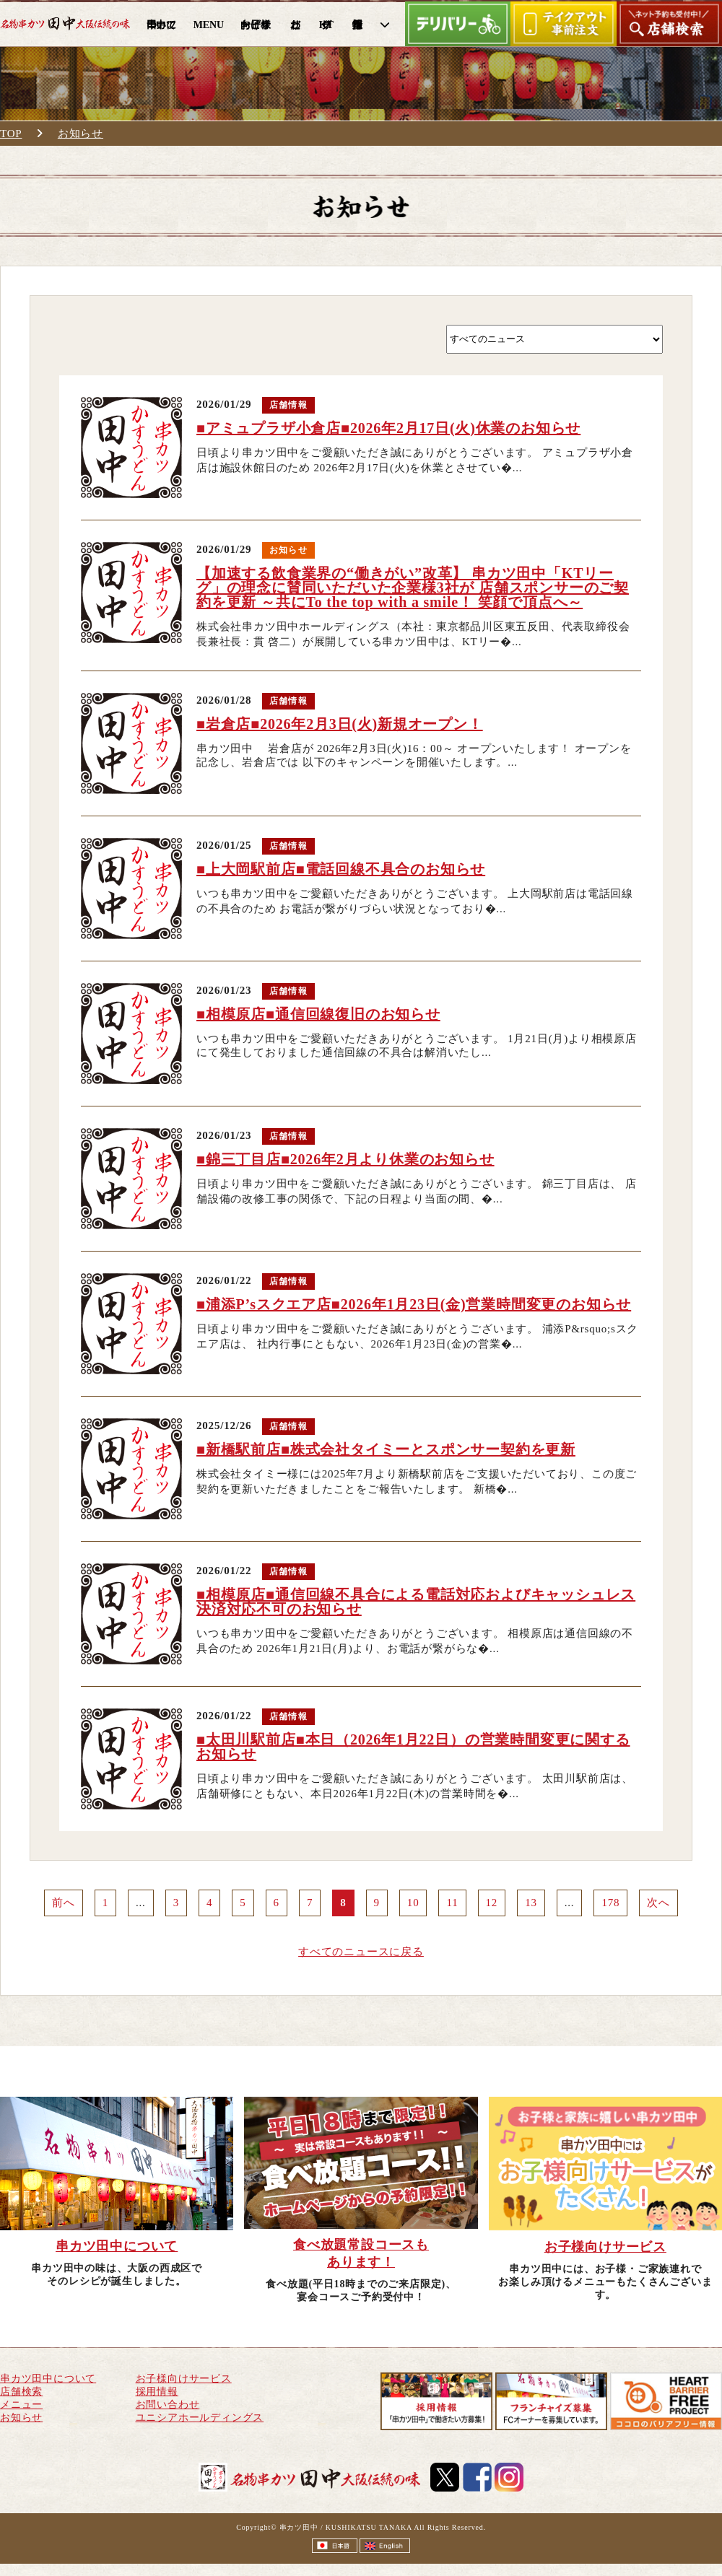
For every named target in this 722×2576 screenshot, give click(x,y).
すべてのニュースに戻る (361, 1951)
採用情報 (157, 2391)
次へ (658, 1902)
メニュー (21, 2404)
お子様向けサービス (184, 2378)
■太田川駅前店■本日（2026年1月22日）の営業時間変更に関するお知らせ (413, 1747)
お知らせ (80, 133)
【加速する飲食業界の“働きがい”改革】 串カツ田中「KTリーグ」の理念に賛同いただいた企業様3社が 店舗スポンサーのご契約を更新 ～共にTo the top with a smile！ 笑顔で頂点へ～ (412, 587)
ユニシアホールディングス (200, 2417)
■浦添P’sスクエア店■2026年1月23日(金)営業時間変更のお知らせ (413, 1304)
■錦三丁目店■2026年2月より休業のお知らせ (345, 1159)
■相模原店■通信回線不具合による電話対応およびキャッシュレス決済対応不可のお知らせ (415, 1601)
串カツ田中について (48, 2378)
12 (492, 1902)
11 (452, 1902)
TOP (11, 133)
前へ (63, 1902)
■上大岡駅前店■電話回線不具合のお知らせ (340, 869)
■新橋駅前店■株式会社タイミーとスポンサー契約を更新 (385, 1449)
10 (413, 1902)
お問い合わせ (168, 2404)
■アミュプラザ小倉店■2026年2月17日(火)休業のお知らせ (388, 428)
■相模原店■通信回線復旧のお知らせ (318, 1014)
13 (531, 1902)
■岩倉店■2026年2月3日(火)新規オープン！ (339, 724)
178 (610, 1902)
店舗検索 (21, 2391)
